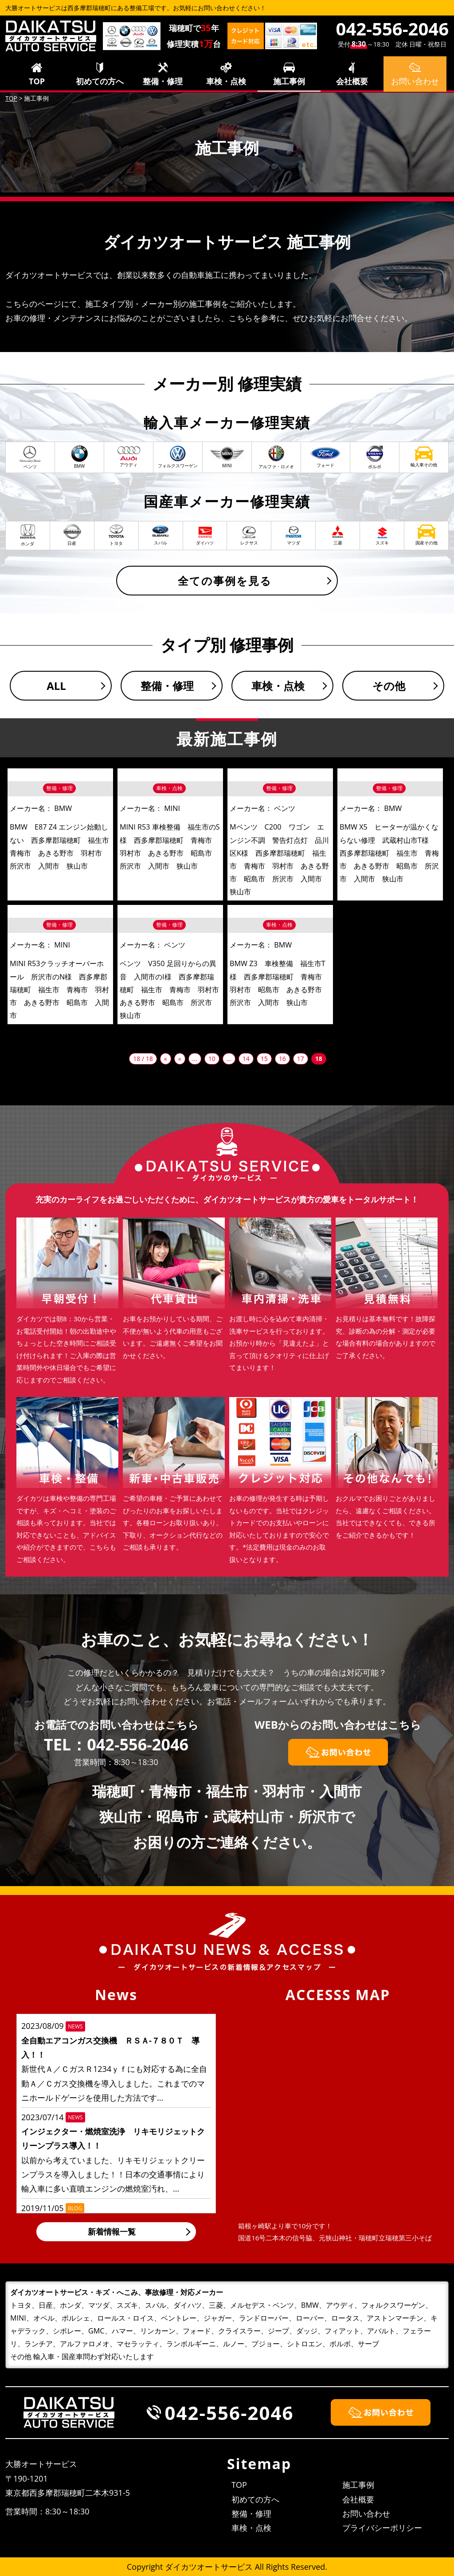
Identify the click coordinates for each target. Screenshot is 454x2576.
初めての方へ (100, 81)
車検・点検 (226, 81)
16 (282, 1058)
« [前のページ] (179, 1058)
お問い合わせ (366, 2513)
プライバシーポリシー (382, 2527)
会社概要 (352, 81)
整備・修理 (163, 81)
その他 (388, 685)
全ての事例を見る (225, 580)
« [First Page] (165, 1058)
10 (211, 1058)
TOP (37, 81)
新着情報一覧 (112, 2231)
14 (246, 1058)
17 (300, 1058)
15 (264, 1058)
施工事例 (289, 81)
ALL (56, 685)
